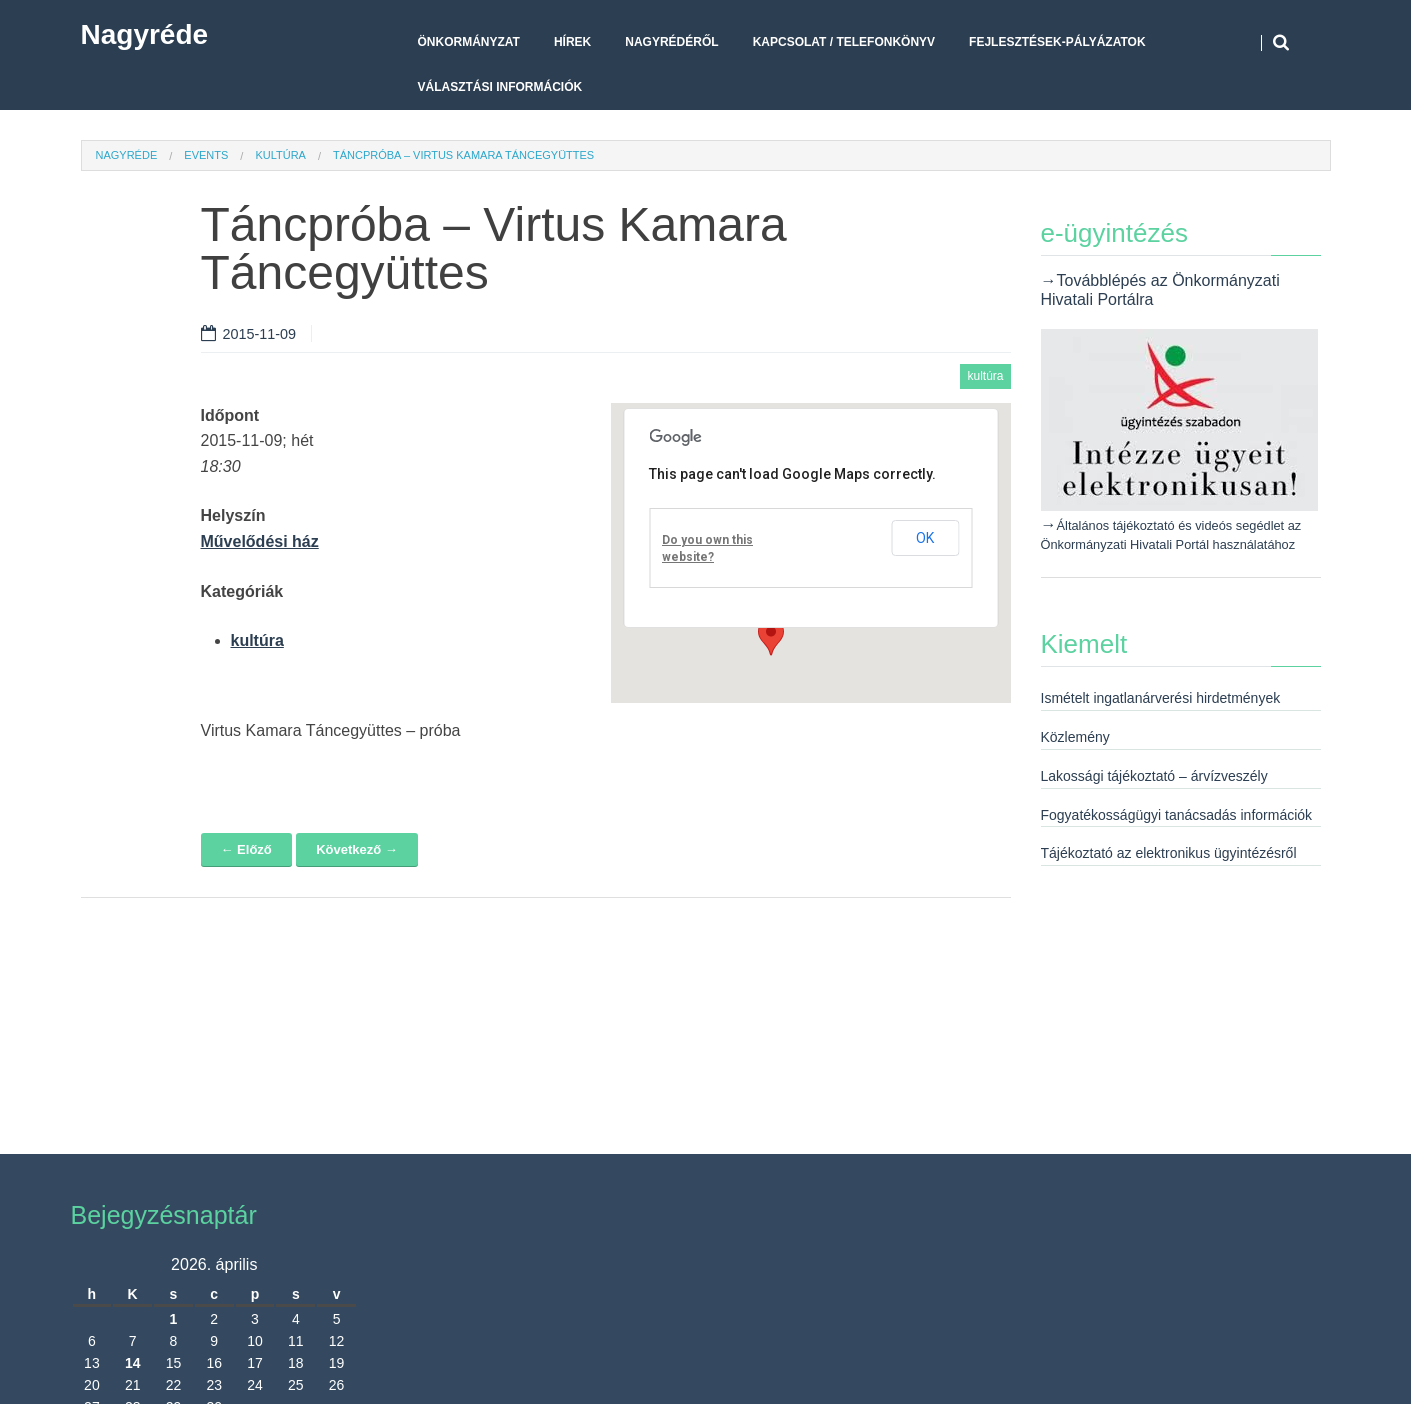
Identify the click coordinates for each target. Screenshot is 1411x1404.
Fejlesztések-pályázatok (1057, 42)
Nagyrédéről (671, 42)
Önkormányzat (469, 42)
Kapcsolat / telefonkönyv (844, 42)
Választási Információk (500, 87)
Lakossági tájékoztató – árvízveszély (1154, 776)
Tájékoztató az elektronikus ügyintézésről (1169, 853)
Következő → (357, 849)
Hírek (572, 42)
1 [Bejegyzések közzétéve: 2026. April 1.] (174, 1319)
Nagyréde (145, 34)
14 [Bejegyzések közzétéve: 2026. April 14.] (133, 1363)
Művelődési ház (260, 541)
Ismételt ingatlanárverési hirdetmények (1161, 698)
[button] (771, 637)
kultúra (280, 155)
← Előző (246, 849)
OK (925, 538)
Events (206, 155)
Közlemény (1075, 737)
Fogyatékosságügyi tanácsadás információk (1177, 815)
